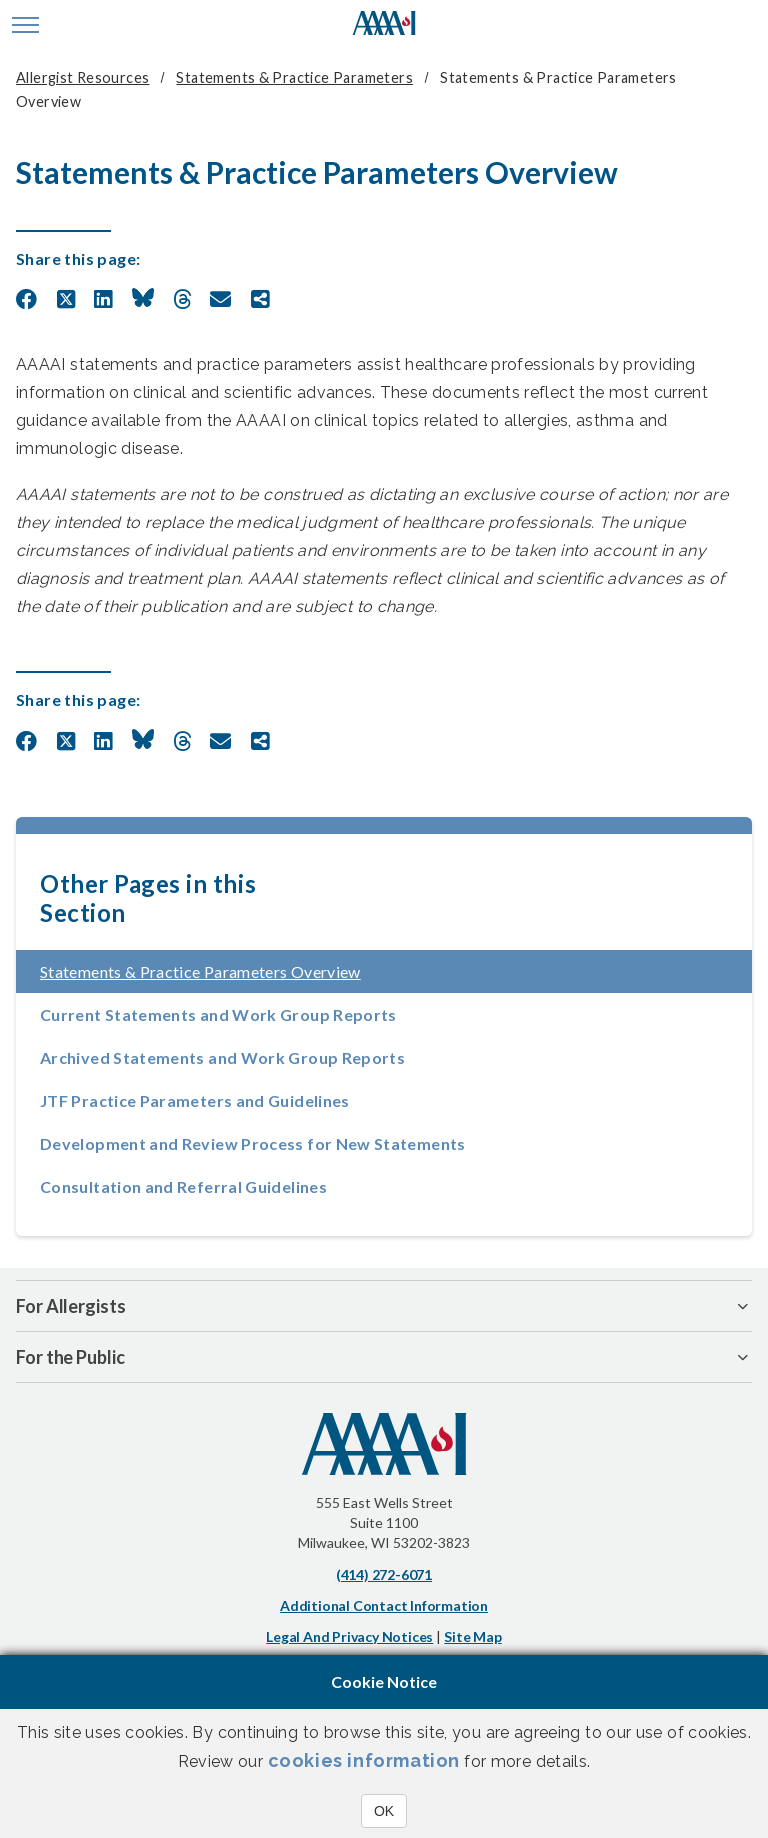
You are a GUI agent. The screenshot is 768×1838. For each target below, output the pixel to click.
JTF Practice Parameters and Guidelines (195, 1100)
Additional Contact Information (384, 1605)
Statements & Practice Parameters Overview (260, 971)
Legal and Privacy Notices (349, 1636)
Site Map (472, 1636)
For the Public (70, 1357)
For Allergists (71, 1306)
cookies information (364, 1760)
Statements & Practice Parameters (294, 77)
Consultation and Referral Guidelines (183, 1186)
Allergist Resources (82, 77)
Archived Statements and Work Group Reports (222, 1057)
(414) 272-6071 (384, 1574)
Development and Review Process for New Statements (253, 1143)
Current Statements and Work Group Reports (218, 1014)
